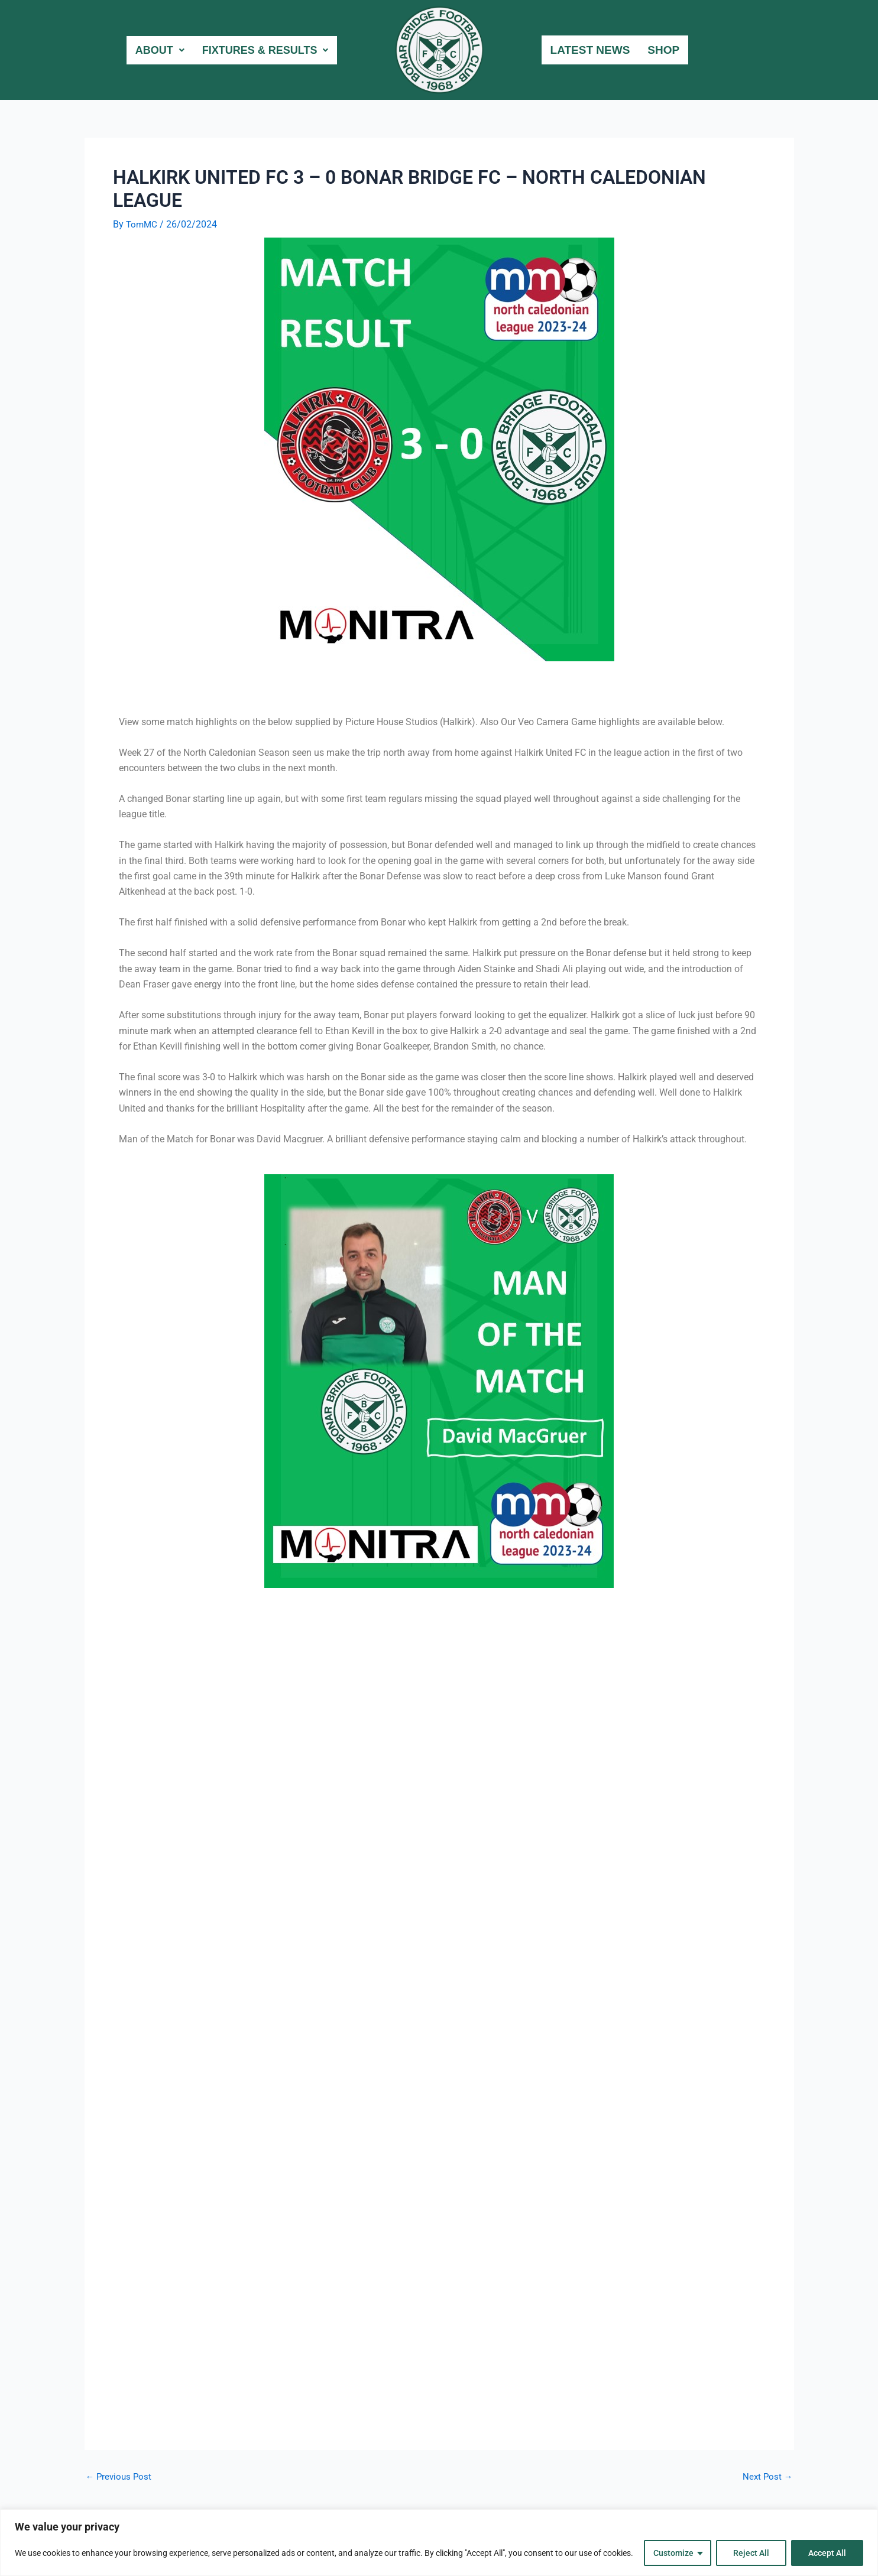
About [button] (152, 50)
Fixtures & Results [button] (262, 50)
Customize (673, 2553)
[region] (439, 2542)
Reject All (751, 2553)
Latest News (590, 50)
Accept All (827, 2553)
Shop (663, 50)
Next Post (767, 2476)
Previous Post (120, 2476)
